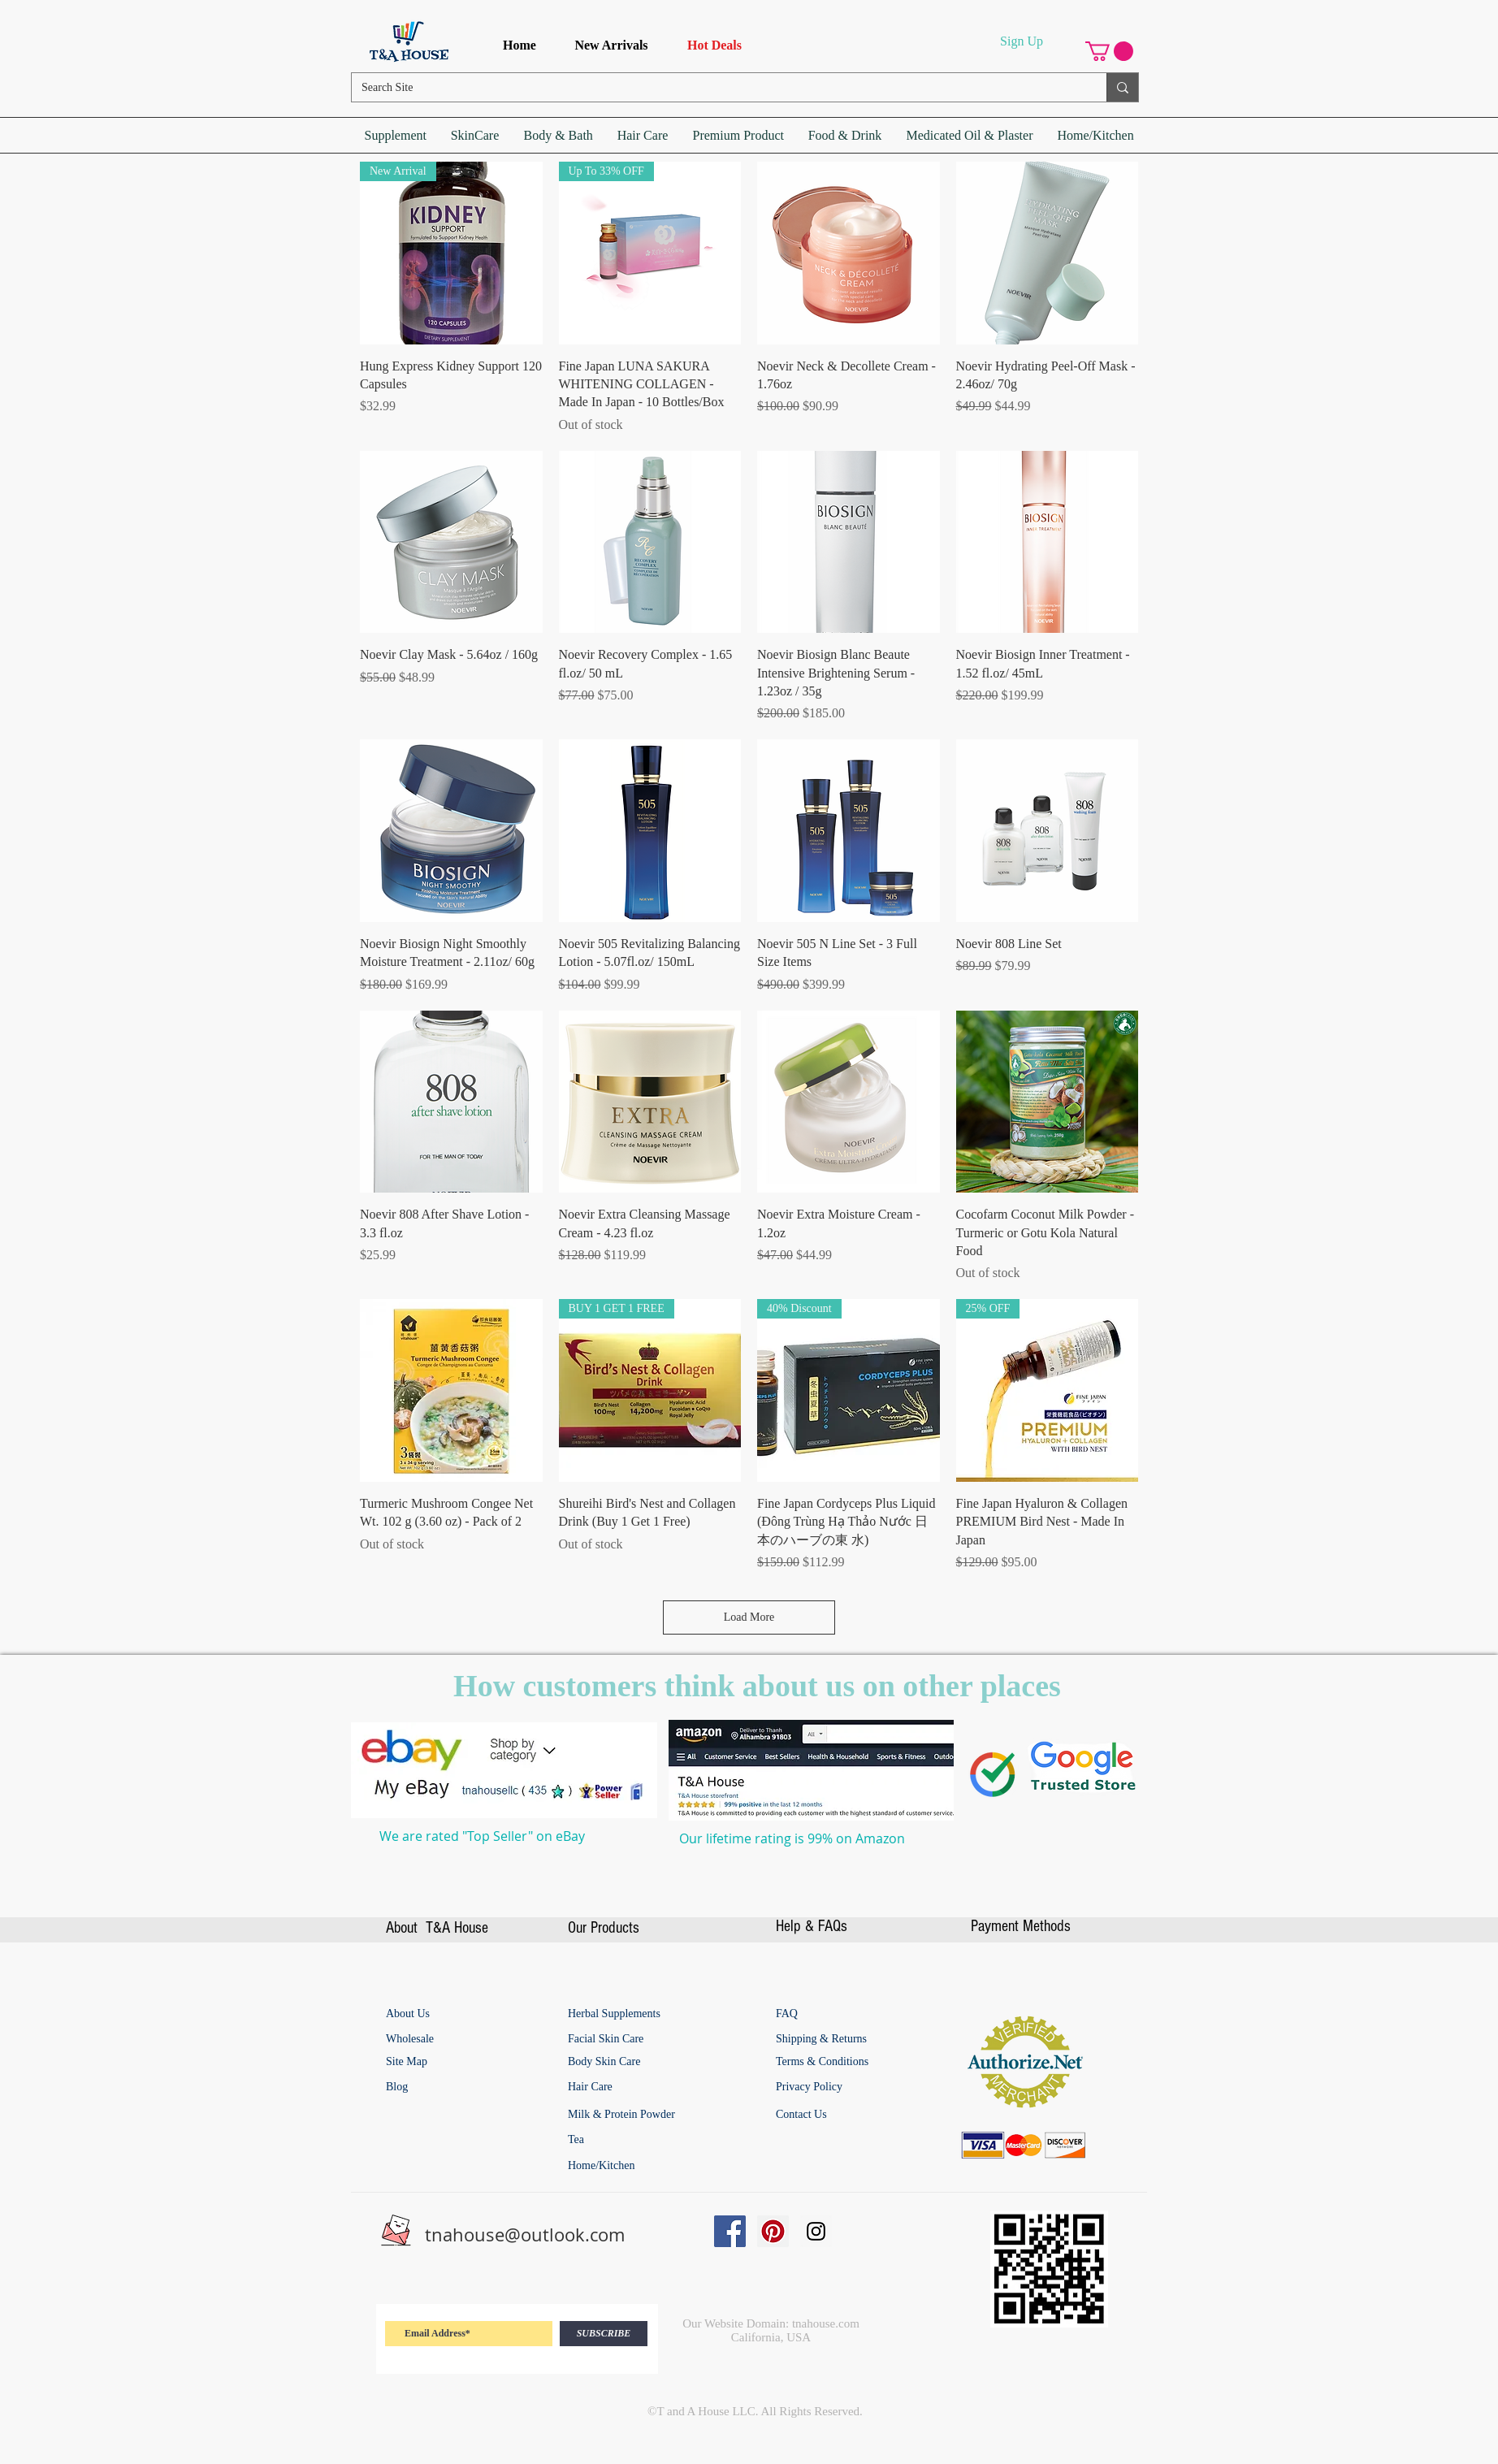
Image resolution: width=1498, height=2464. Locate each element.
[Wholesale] (460, 2039)
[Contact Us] (805, 2115)
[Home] (519, 45)
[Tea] (627, 2140)
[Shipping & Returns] (829, 2039)
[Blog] (413, 2087)
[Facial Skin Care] (629, 2039)
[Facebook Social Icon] (730, 2231)
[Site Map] (410, 2062)
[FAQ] (787, 2014)
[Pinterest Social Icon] (773, 2231)
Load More (749, 1617)
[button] (1109, 51)
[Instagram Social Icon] (816, 2231)
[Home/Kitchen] (627, 2166)
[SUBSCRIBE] (603, 2333)
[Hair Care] (627, 2087)
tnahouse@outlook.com (525, 2234)
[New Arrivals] (611, 45)
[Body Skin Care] (629, 2062)
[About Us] (410, 2014)
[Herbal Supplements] (638, 2014)
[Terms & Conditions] (845, 2062)
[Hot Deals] (714, 45)
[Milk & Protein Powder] (647, 2115)
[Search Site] (717, 87)
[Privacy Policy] (812, 2087)
